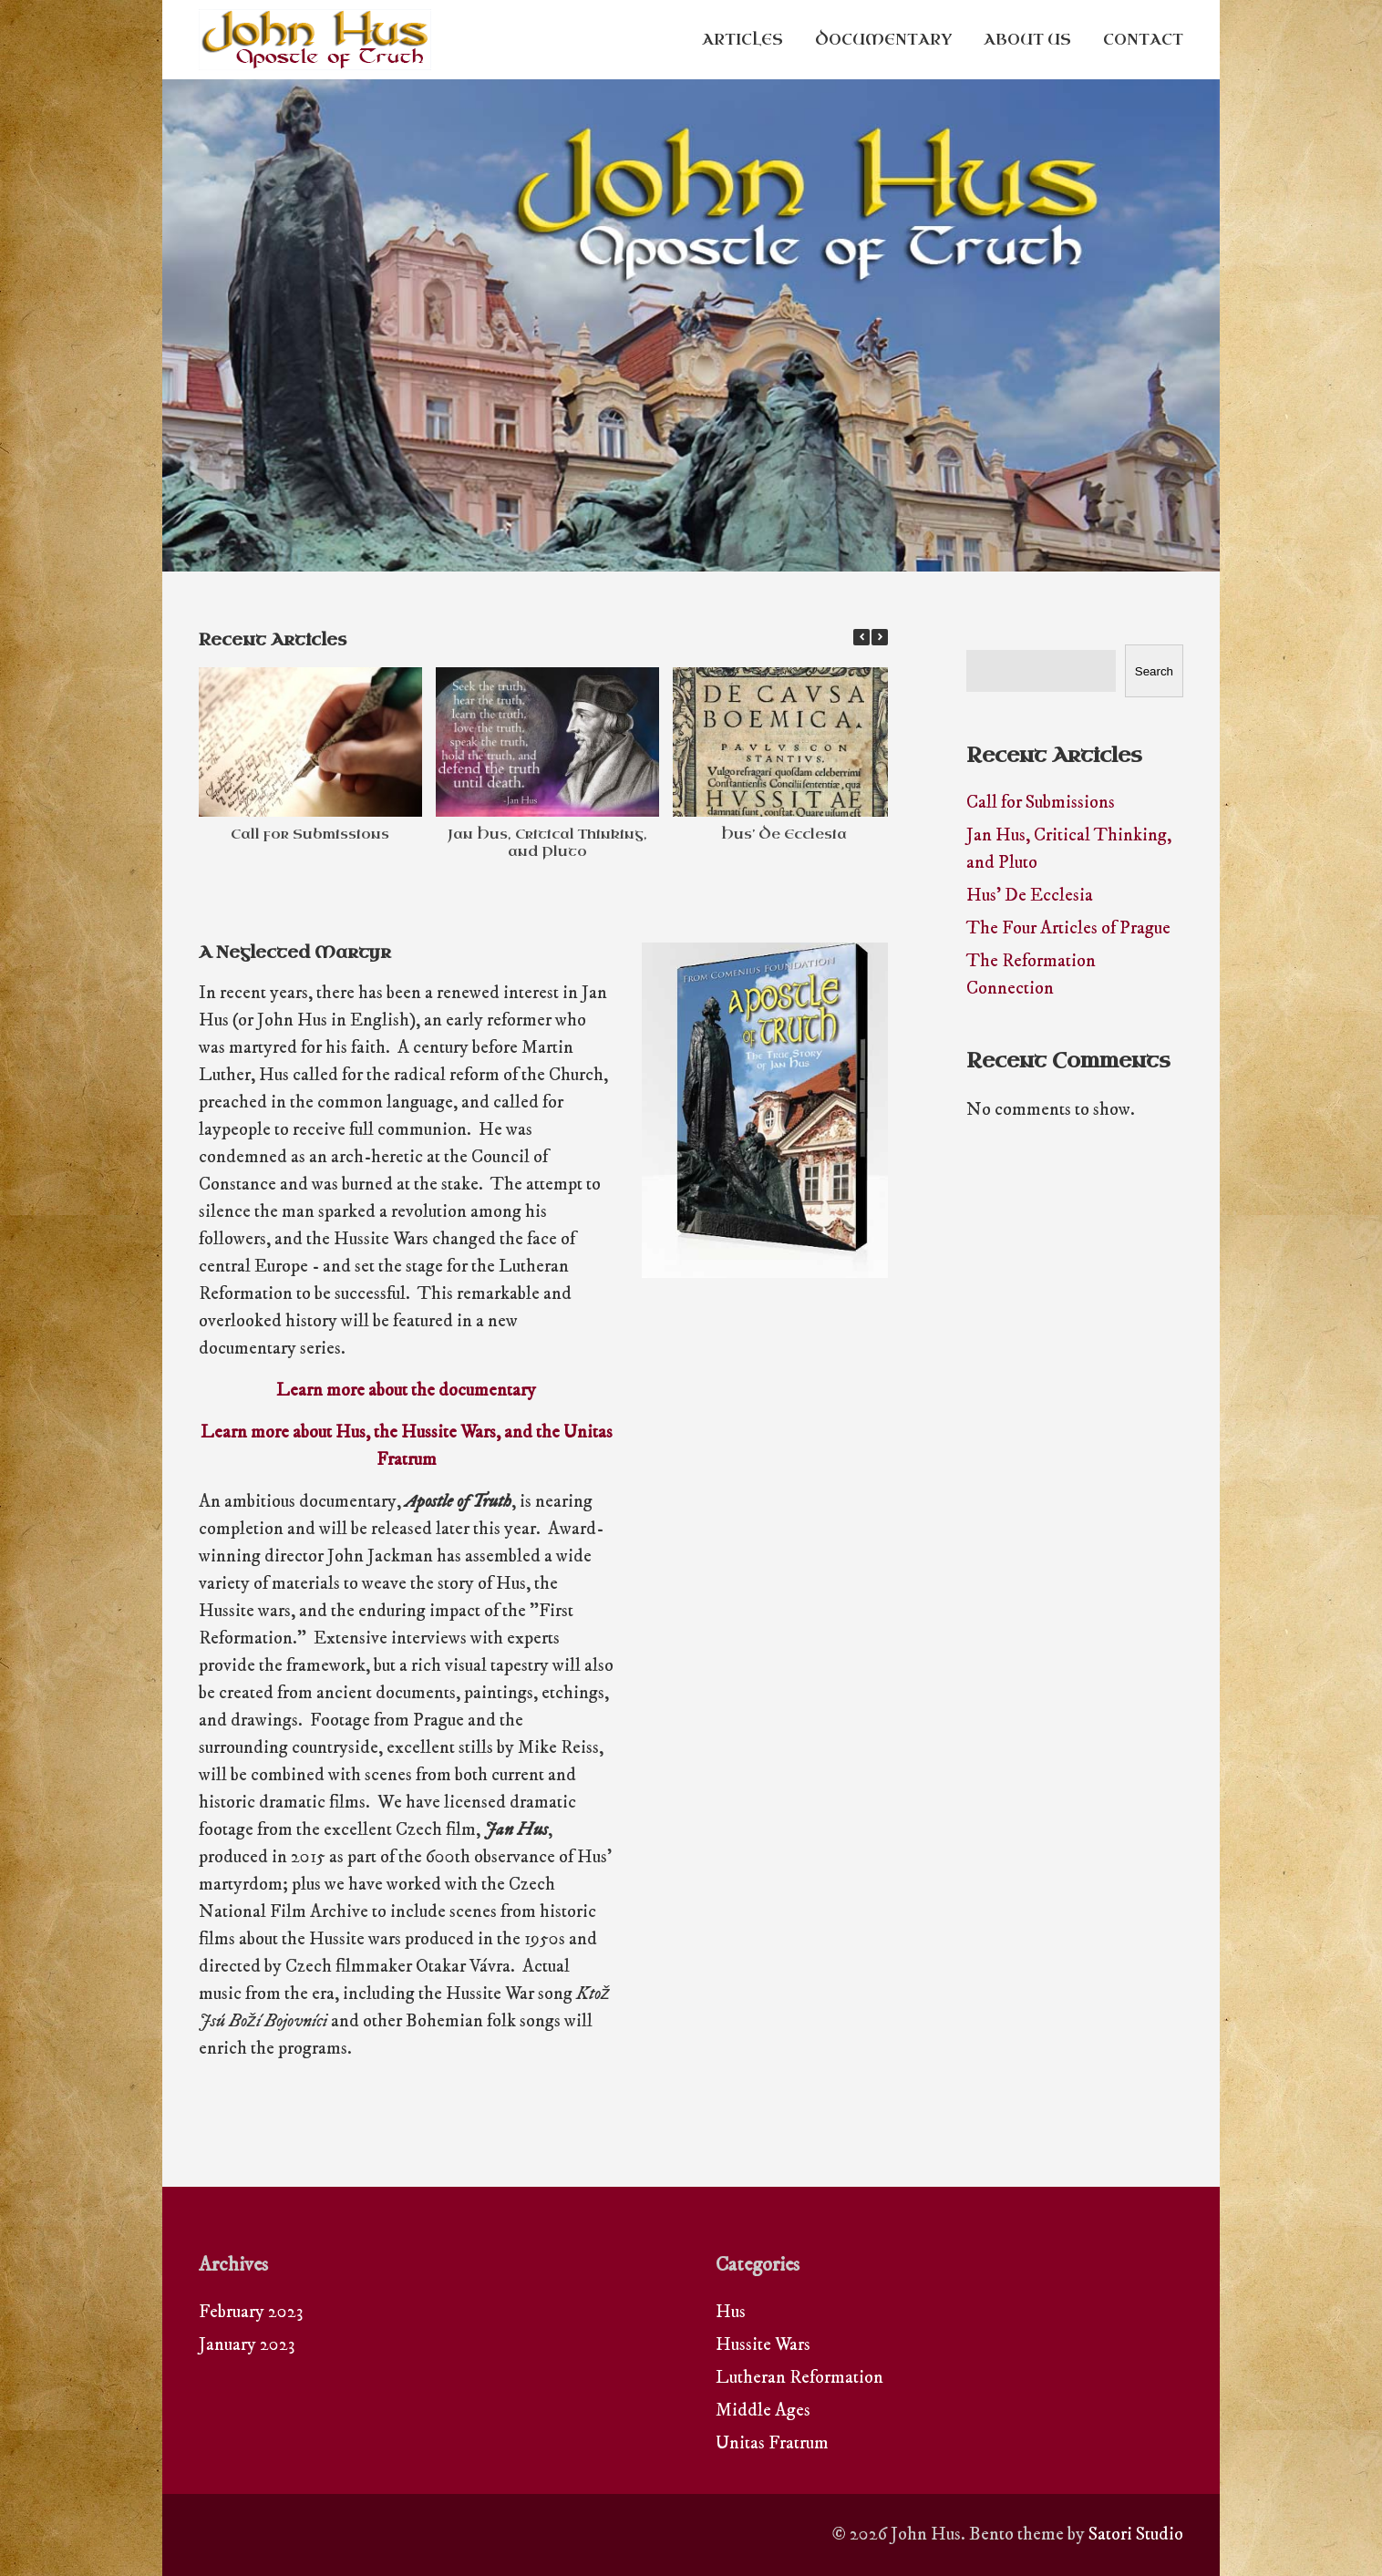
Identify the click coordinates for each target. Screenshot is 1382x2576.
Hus (731, 2312)
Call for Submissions (310, 834)
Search (1154, 671)
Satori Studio (1135, 2534)
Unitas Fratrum (772, 2443)
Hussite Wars (763, 2345)
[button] (879, 637)
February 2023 (251, 2312)
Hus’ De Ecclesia (784, 834)
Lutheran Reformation (799, 2377)
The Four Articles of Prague (1068, 928)
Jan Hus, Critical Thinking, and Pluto (547, 843)
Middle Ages (763, 2410)
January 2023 (246, 2345)
